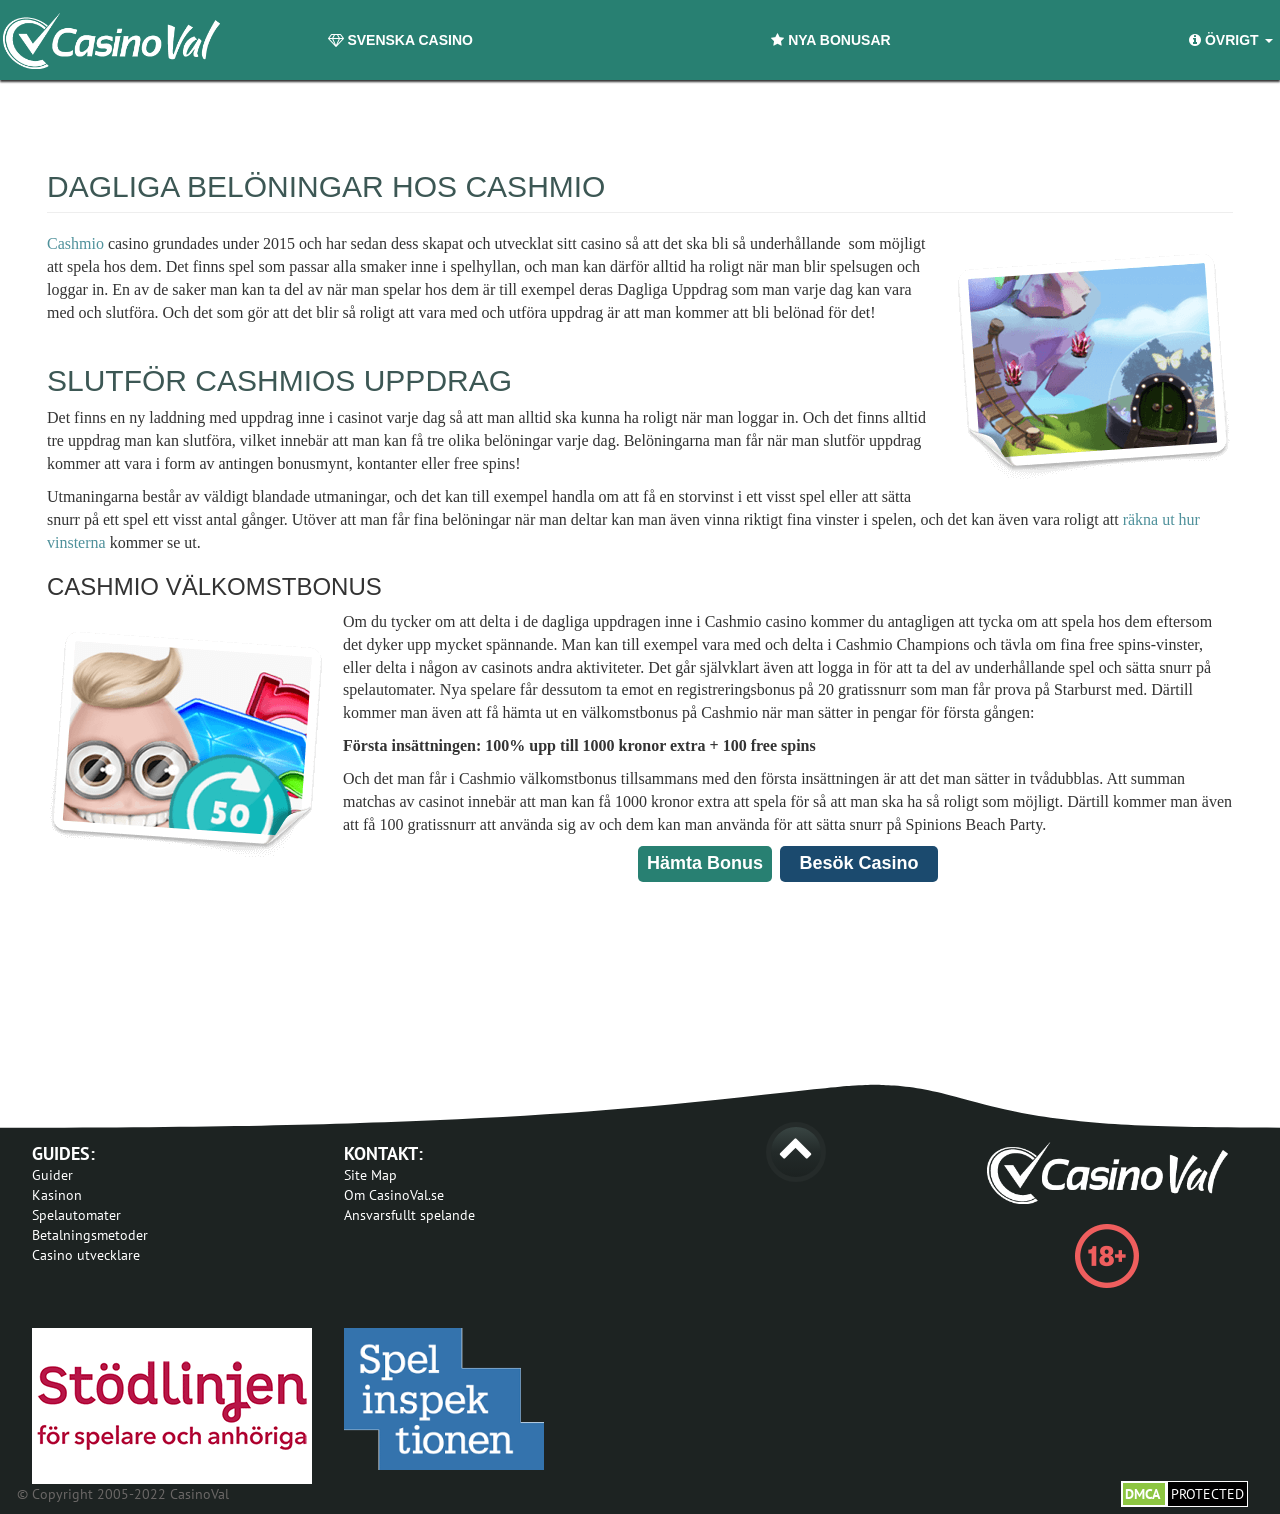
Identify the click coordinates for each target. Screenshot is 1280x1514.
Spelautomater (76, 1215)
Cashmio (75, 243)
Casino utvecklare (86, 1255)
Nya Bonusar (830, 40)
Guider (52, 1175)
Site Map (370, 1175)
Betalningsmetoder (90, 1235)
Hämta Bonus (705, 863)
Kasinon (57, 1195)
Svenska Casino (400, 40)
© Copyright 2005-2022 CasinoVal (123, 1494)
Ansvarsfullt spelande (409, 1215)
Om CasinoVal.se (394, 1195)
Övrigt (1230, 40)
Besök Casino (858, 863)
